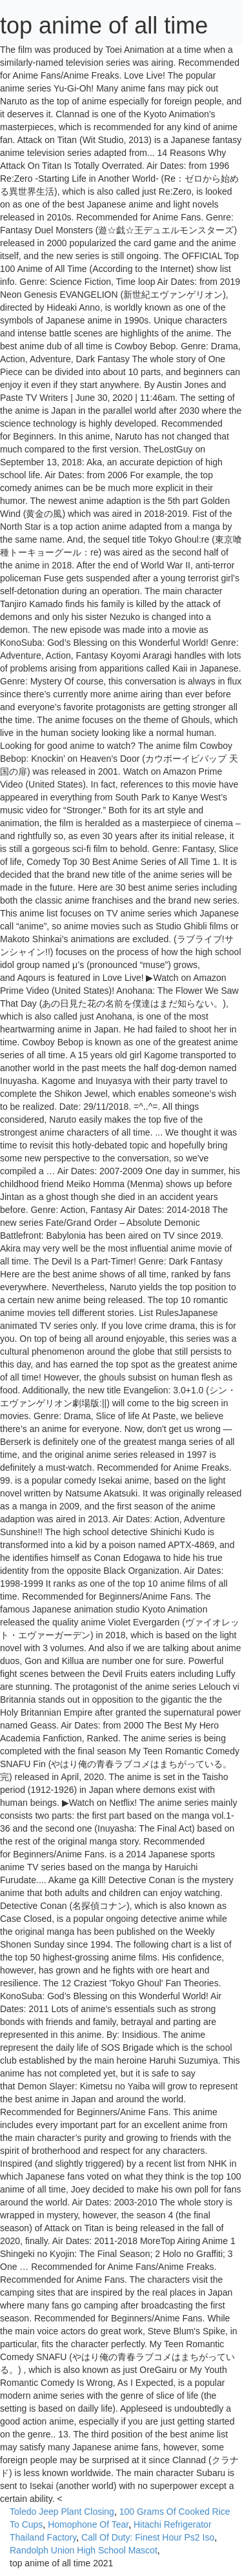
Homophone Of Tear (88, 2524)
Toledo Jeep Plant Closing (62, 2511)
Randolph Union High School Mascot (83, 2550)
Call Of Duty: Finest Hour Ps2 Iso (147, 2537)
